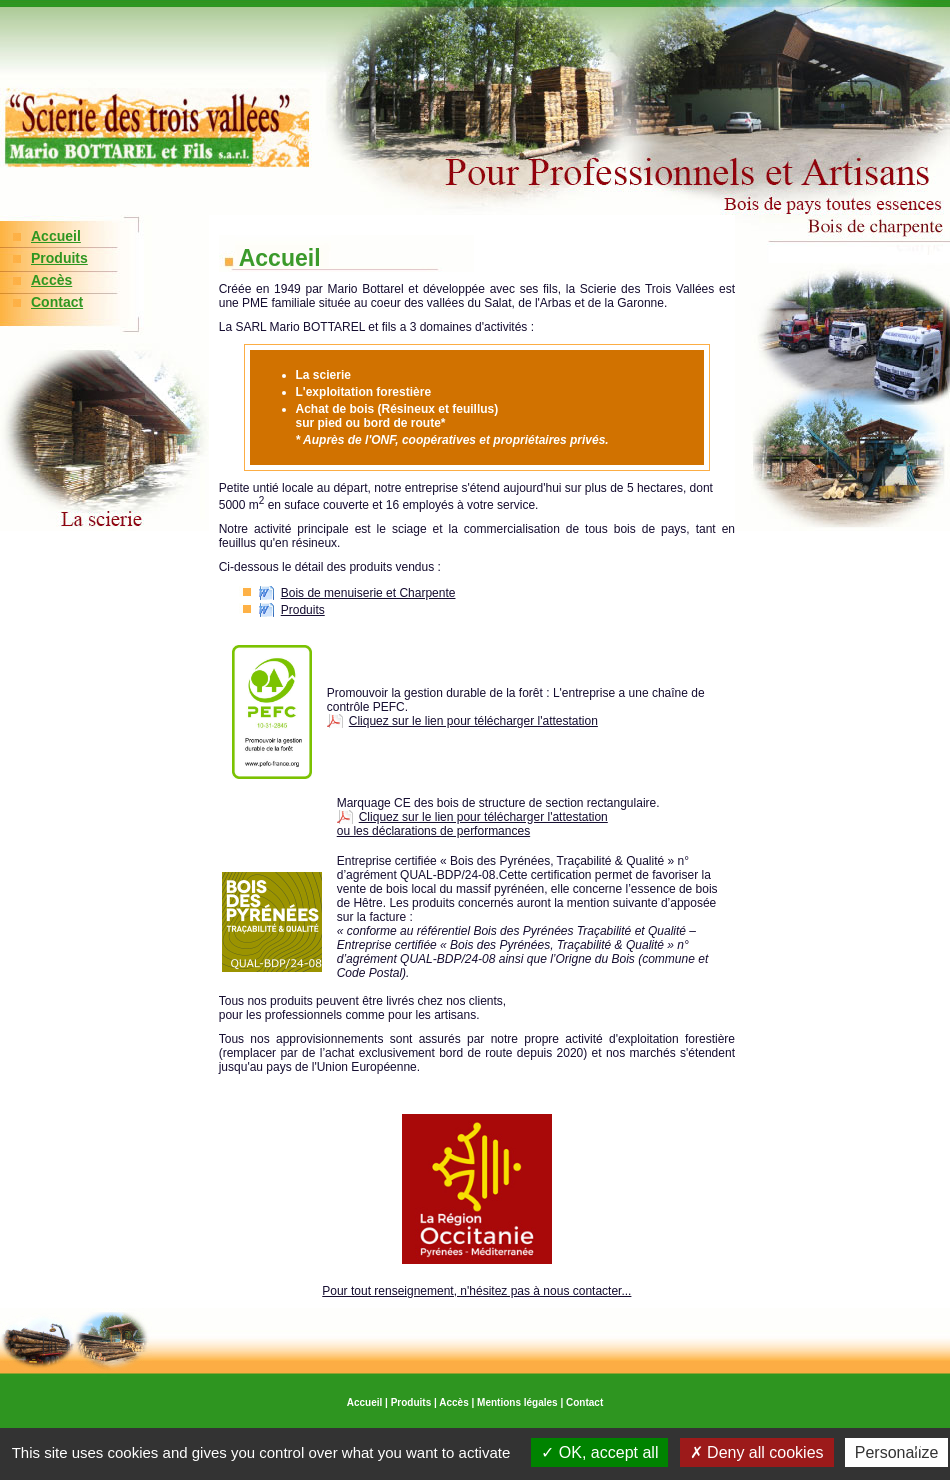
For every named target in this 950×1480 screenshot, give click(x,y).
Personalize (897, 1452)
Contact (57, 302)
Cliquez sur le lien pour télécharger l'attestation (473, 721)
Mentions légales (517, 1402)
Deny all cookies (757, 1452)
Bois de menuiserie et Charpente (368, 593)
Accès (51, 280)
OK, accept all (599, 1452)
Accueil (56, 236)
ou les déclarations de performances (433, 831)
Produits (59, 258)
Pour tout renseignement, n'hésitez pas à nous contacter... (476, 1291)
